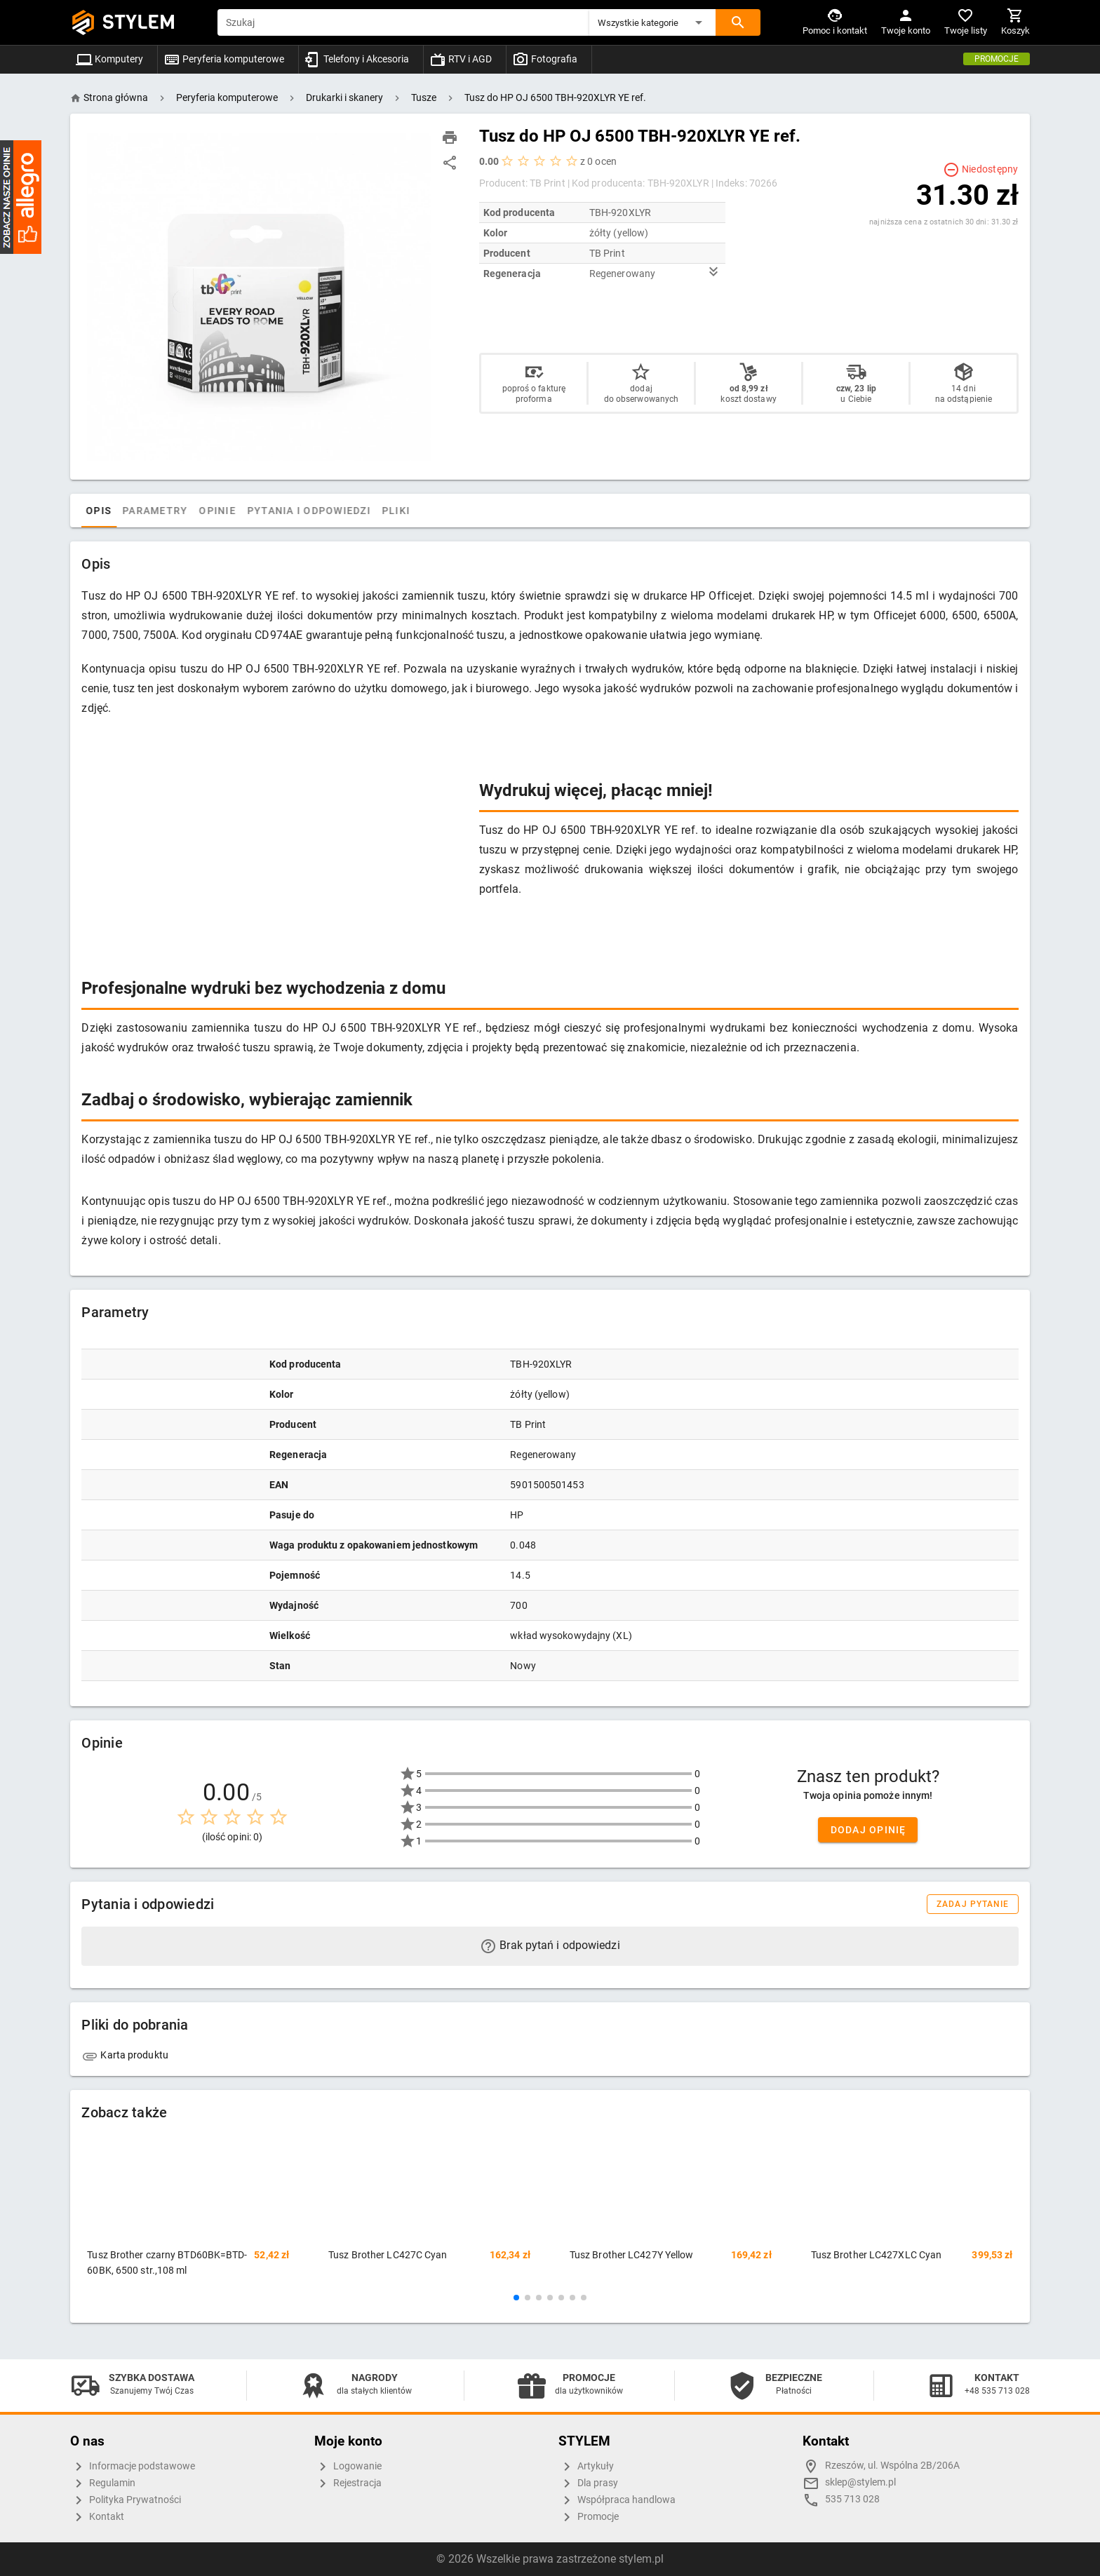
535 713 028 (852, 2499)
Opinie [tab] (247, 510)
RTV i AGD (460, 59)
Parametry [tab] (184, 510)
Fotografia (544, 59)
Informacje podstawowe (132, 2466)
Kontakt (97, 2517)
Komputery (109, 59)
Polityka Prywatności (125, 2500)
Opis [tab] (127, 510)
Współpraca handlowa (617, 2500)
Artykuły (586, 2466)
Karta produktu (124, 2055)
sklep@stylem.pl (860, 2482)
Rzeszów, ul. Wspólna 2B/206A (892, 2466)
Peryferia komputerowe (223, 59)
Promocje (996, 59)
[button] (652, 22)
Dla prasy (588, 2483)
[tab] (95, 510)
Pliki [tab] (425, 510)
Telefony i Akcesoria (356, 59)
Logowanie (348, 2466)
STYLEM (138, 22)
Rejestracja (348, 2483)
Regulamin (102, 2483)
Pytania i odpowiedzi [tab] (338, 510)
